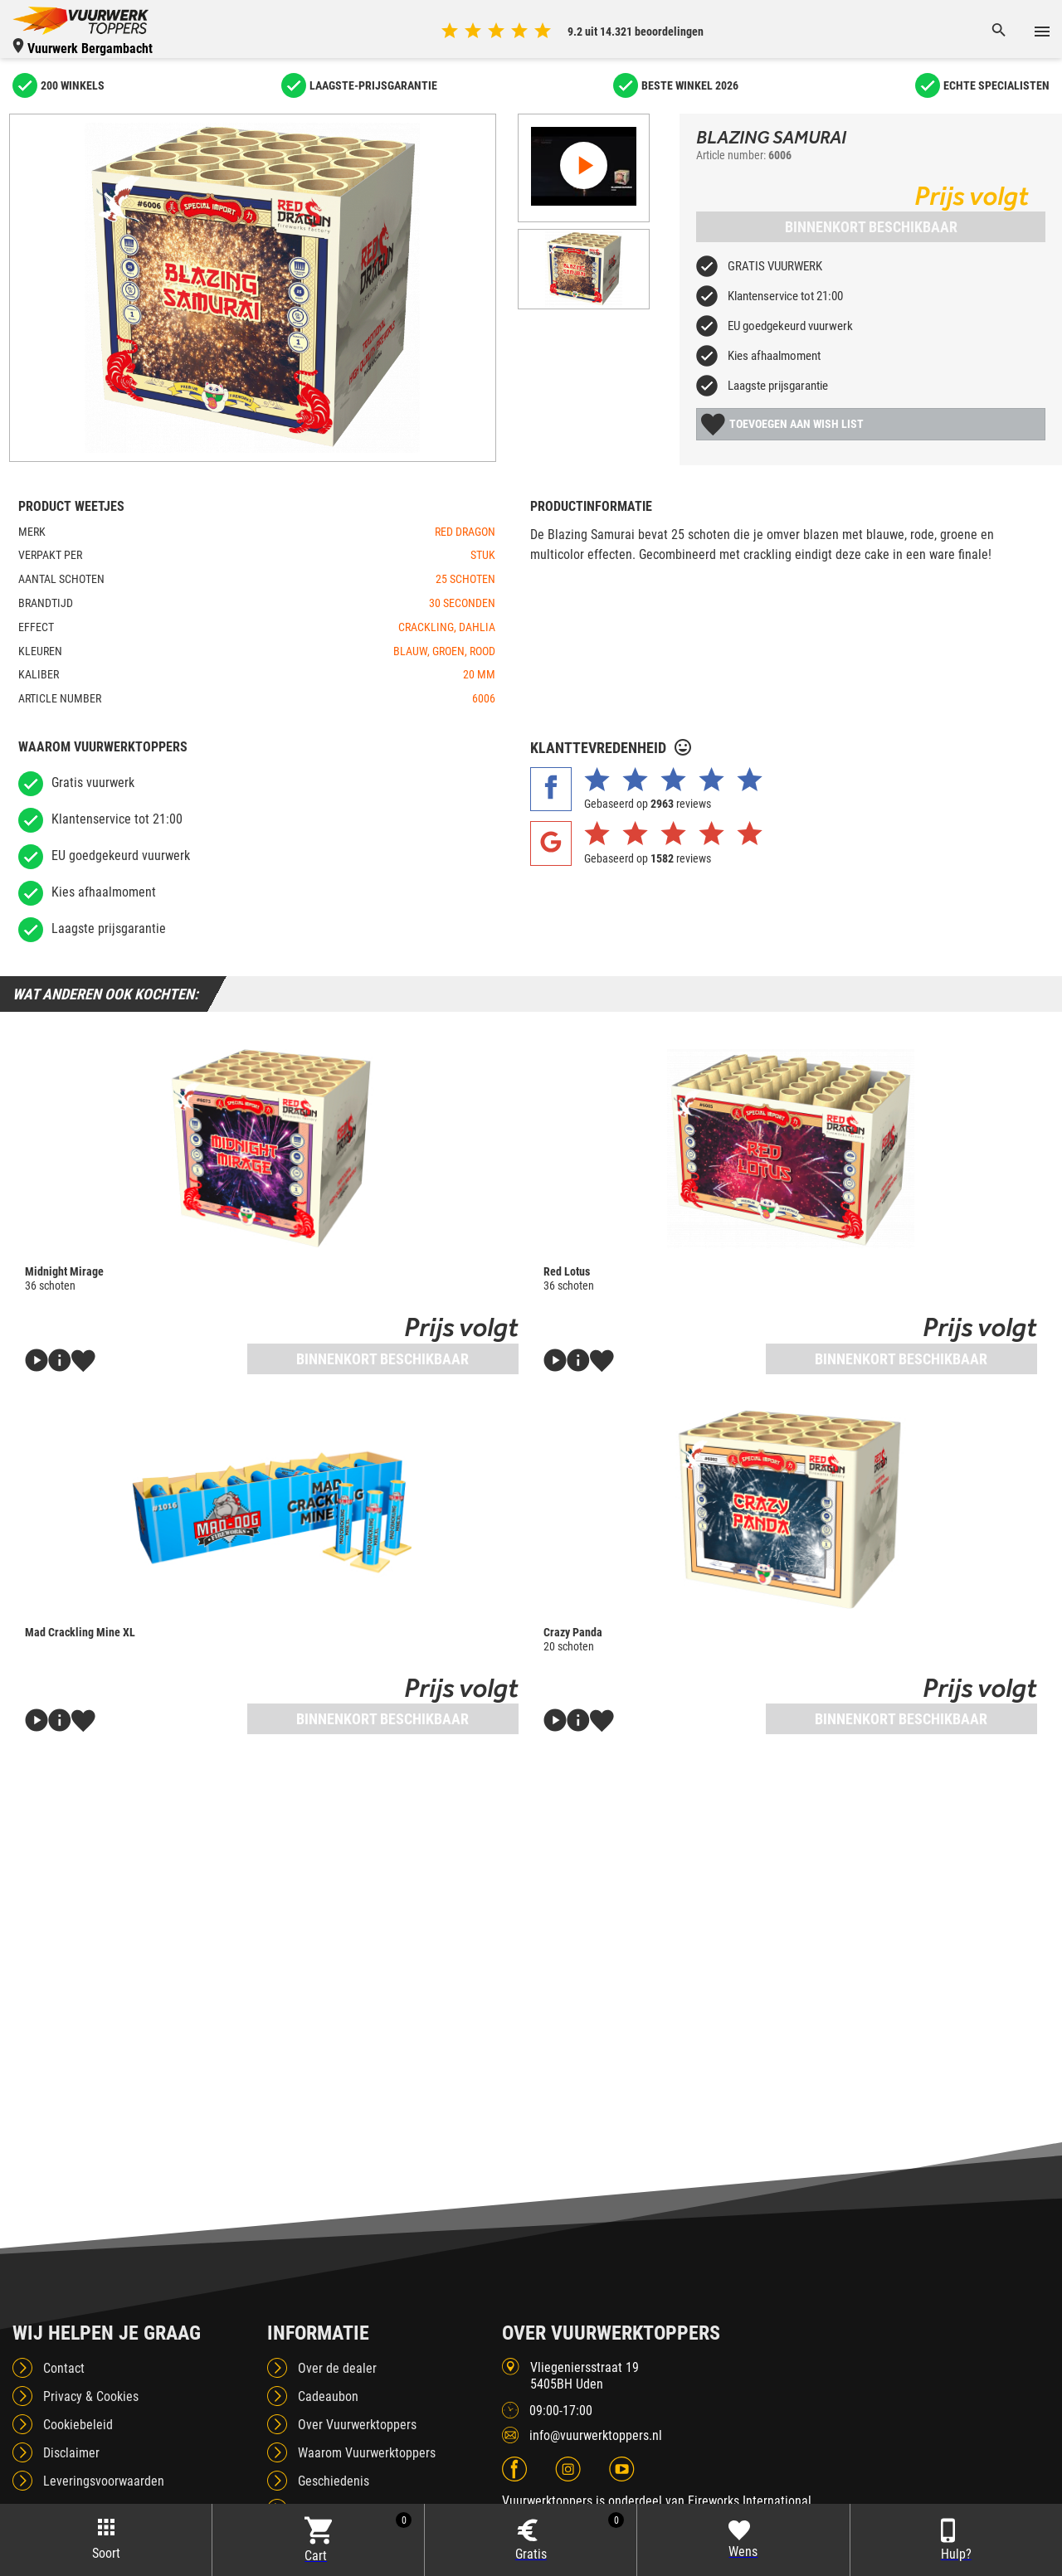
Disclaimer (71, 2453)
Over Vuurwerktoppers (357, 2425)
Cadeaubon (328, 2396)
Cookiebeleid (78, 2425)
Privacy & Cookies (91, 2396)
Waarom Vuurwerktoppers (367, 2453)
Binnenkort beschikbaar (871, 227)
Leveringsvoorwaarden (103, 2481)
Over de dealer (337, 2368)
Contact (64, 2368)
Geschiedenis (333, 2481)
